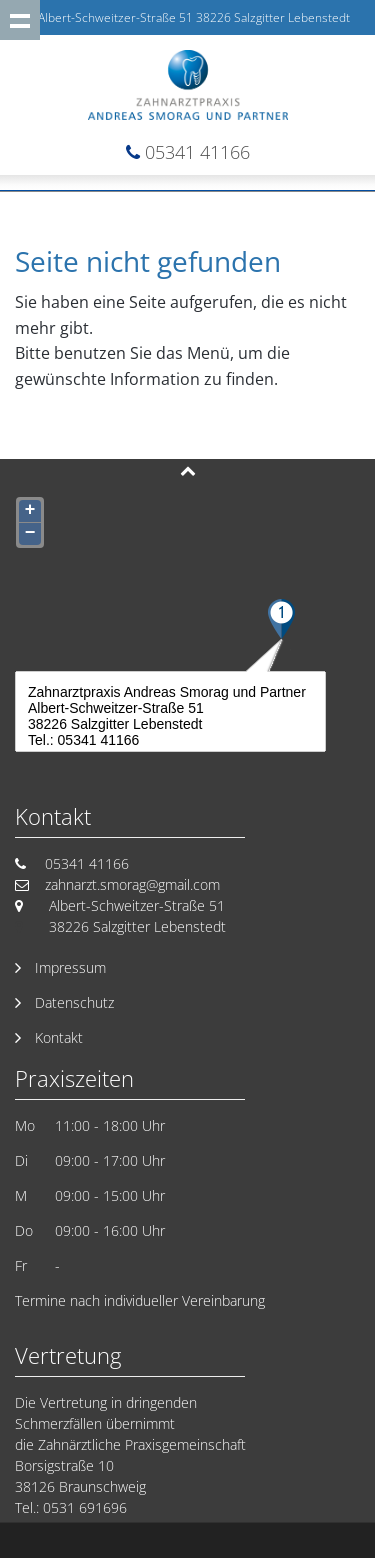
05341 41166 (197, 152)
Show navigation (20, 20)
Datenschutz (74, 1002)
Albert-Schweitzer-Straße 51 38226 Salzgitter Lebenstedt (194, 17)
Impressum (70, 967)
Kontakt (59, 1037)
